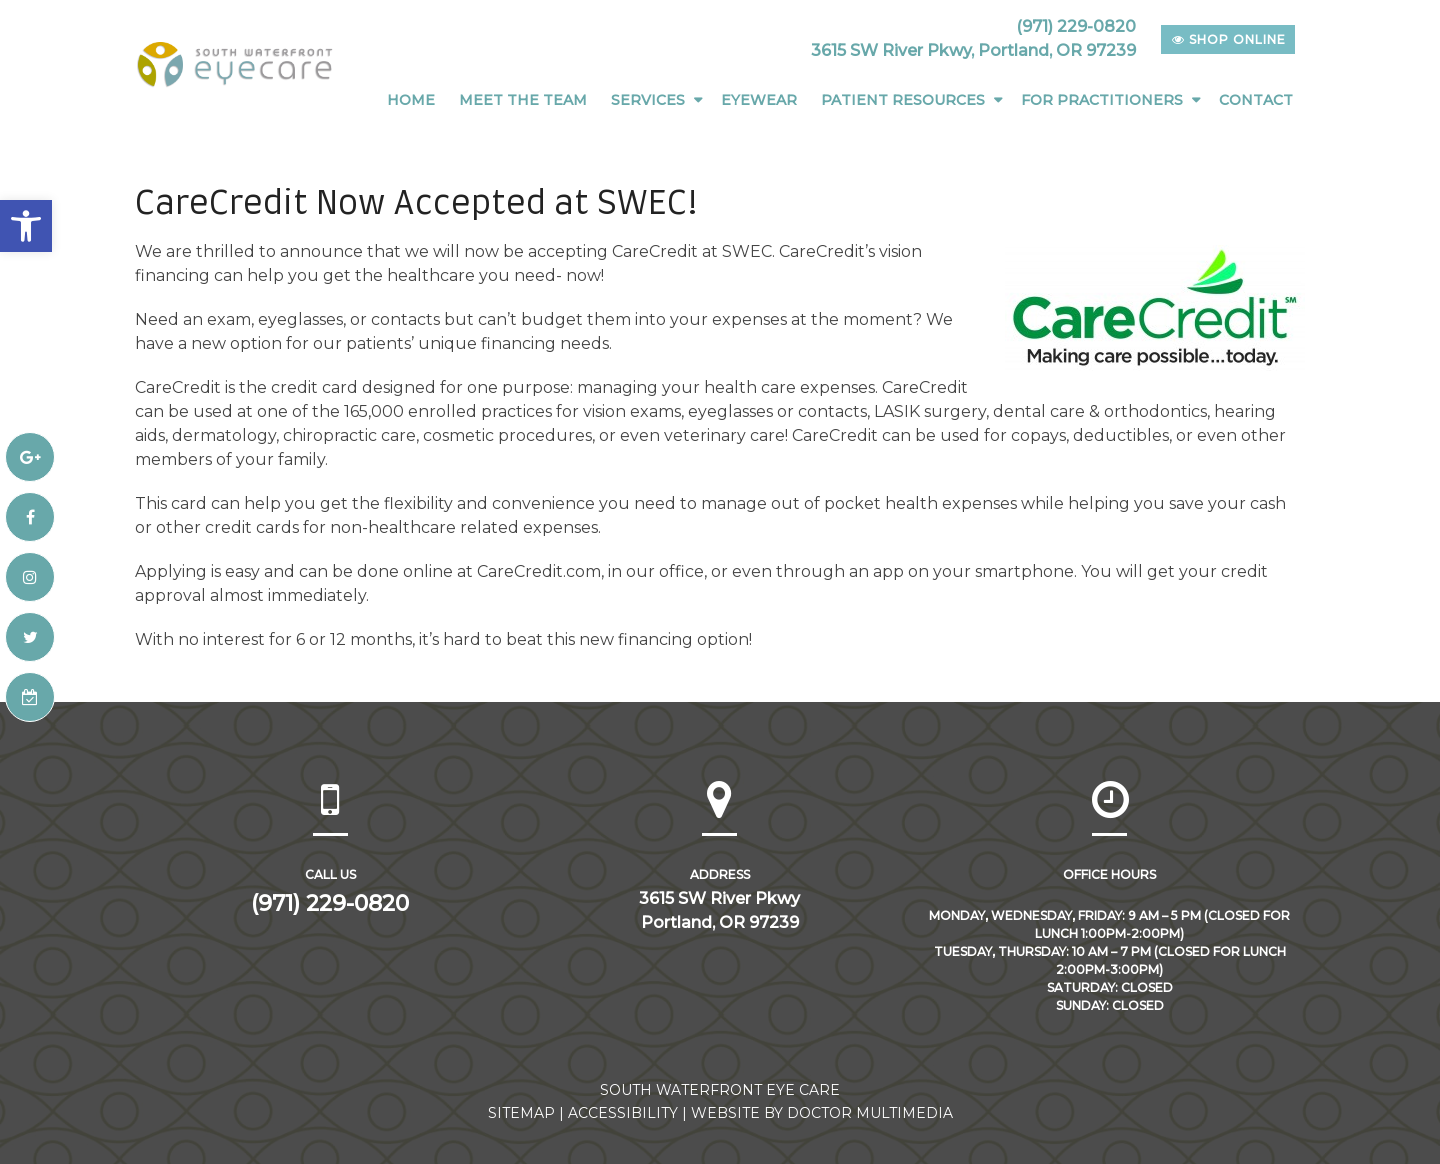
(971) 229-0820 (1076, 26)
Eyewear (759, 100)
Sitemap (521, 1113)
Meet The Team (523, 100)
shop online (1229, 39)
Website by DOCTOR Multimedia (822, 1113)
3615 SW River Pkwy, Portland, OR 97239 (973, 50)
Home (411, 100)
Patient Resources (903, 100)
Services (648, 100)
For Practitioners (1102, 100)
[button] (26, 226)
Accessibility (623, 1113)
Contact (1256, 100)
